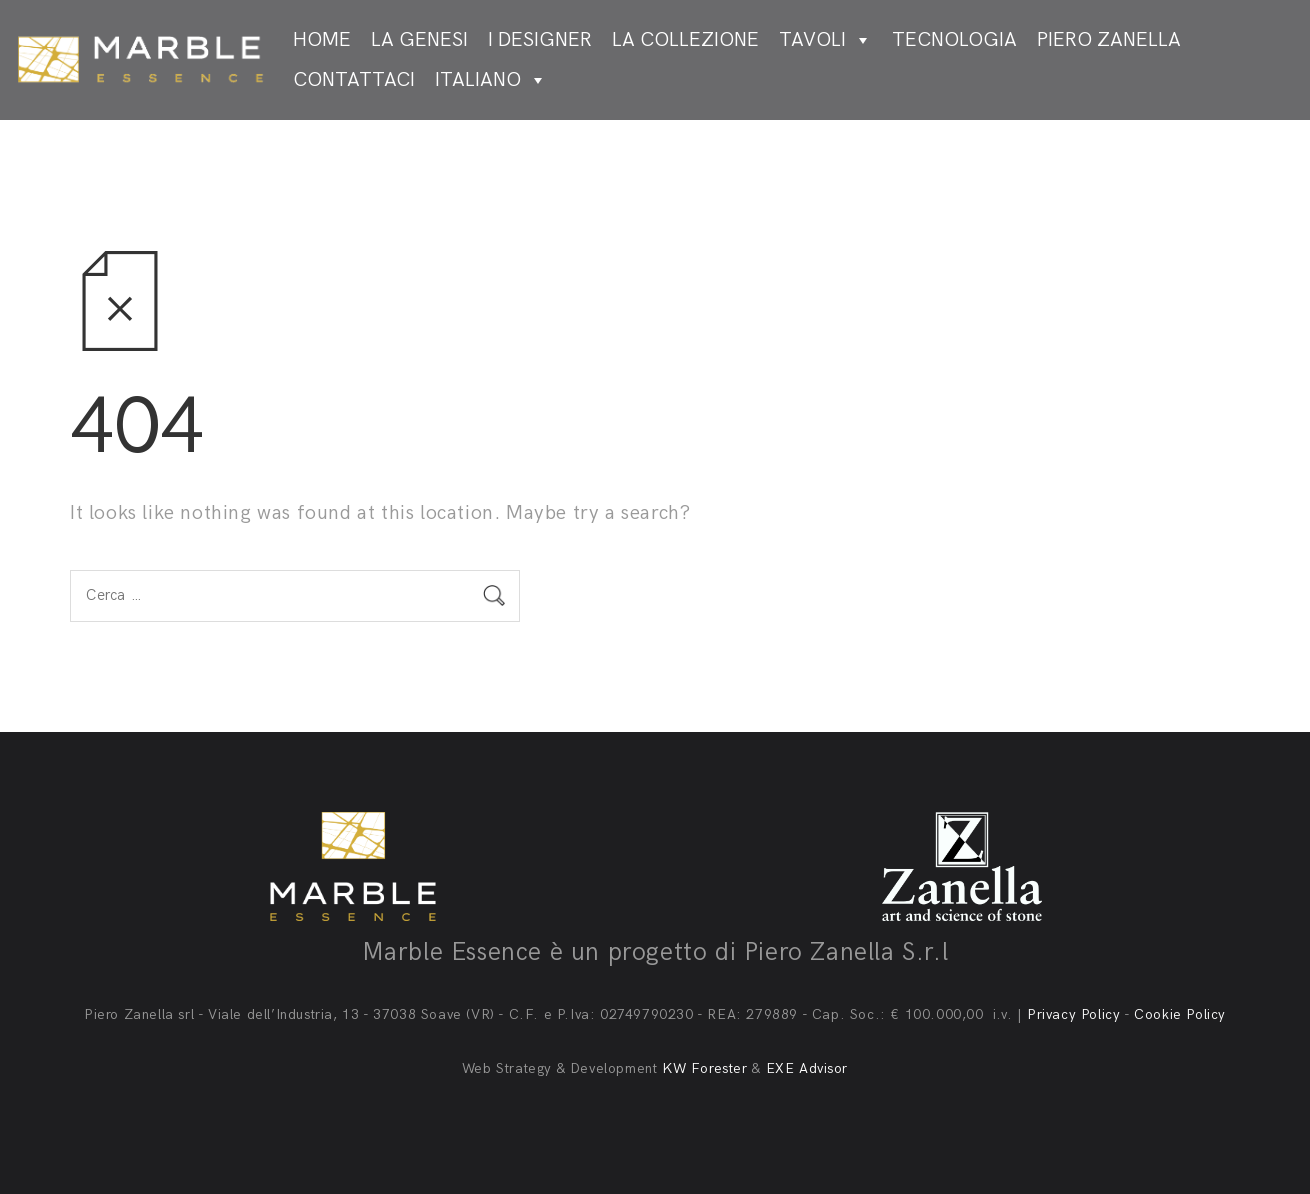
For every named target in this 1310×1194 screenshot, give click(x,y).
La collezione (685, 40)
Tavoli (825, 40)
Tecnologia (954, 40)
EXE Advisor (807, 1068)
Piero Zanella (1109, 40)
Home (322, 40)
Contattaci (354, 80)
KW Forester (705, 1068)
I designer (540, 40)
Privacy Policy (1073, 1014)
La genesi (419, 40)
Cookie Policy (1180, 1014)
